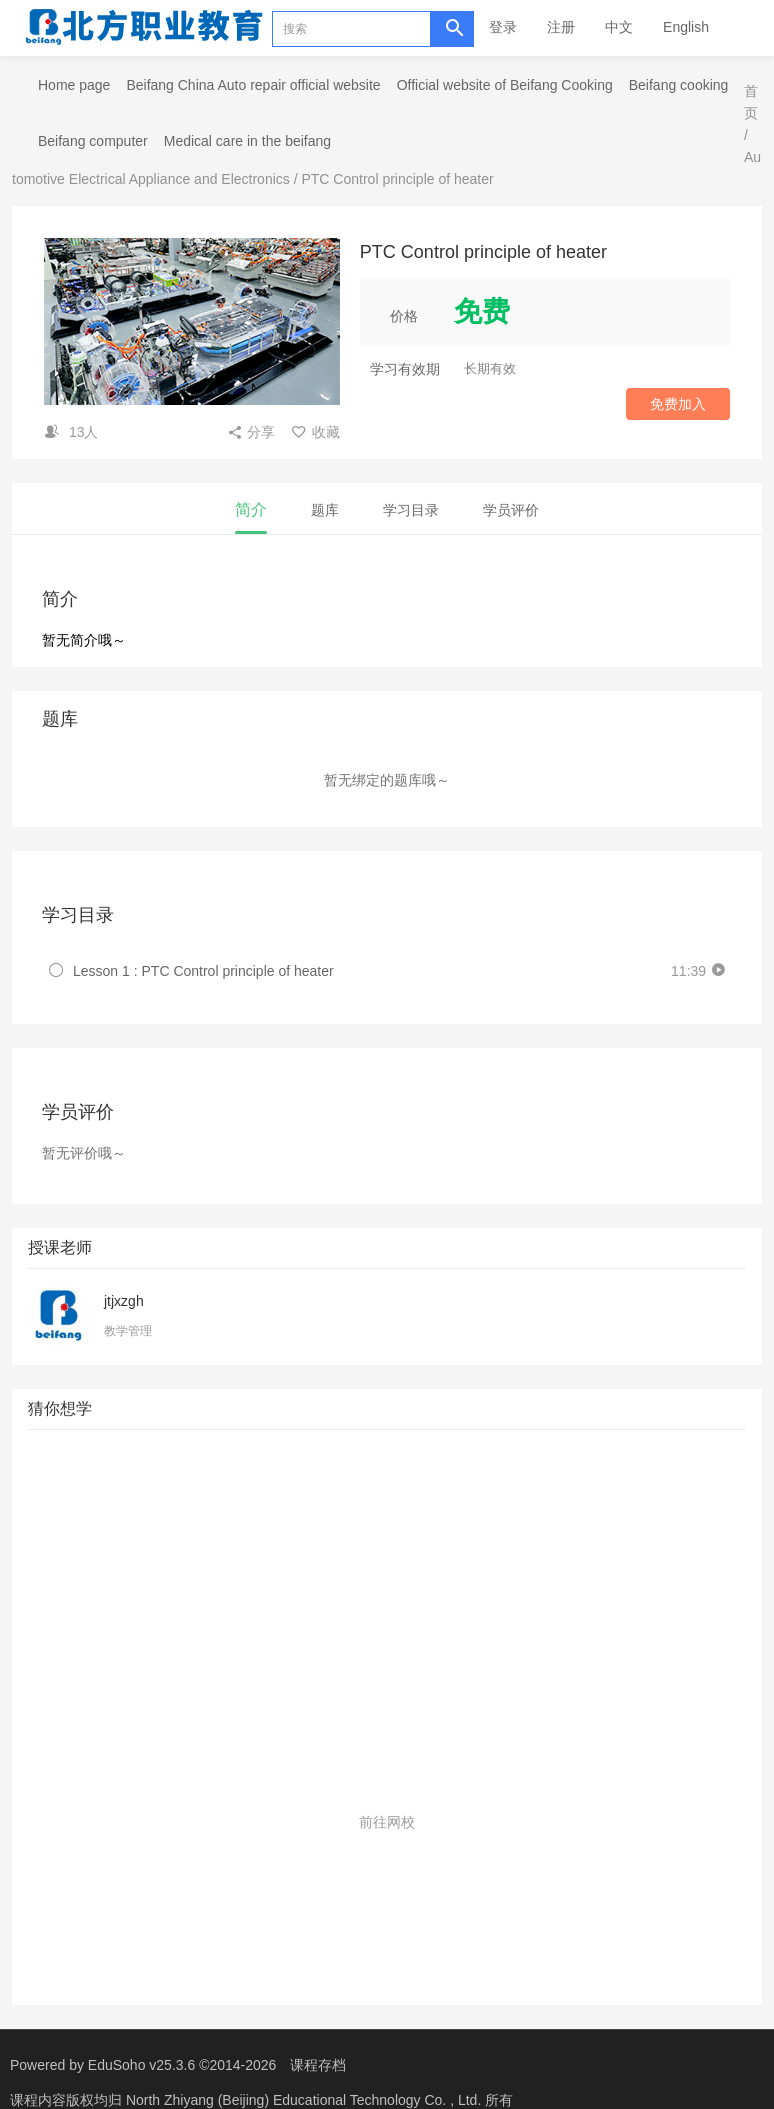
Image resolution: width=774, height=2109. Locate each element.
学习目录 (411, 510)
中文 (619, 27)
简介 (251, 509)
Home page (74, 85)
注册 (561, 27)
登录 (503, 27)
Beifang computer (93, 141)
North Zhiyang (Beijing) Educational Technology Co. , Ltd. (305, 2100)
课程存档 (318, 2065)
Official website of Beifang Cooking (505, 85)
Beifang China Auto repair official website (253, 85)
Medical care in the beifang (247, 141)
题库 (325, 510)
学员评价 (511, 510)
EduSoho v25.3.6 (141, 2065)
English (686, 27)
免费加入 (678, 404)
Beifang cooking (679, 85)
